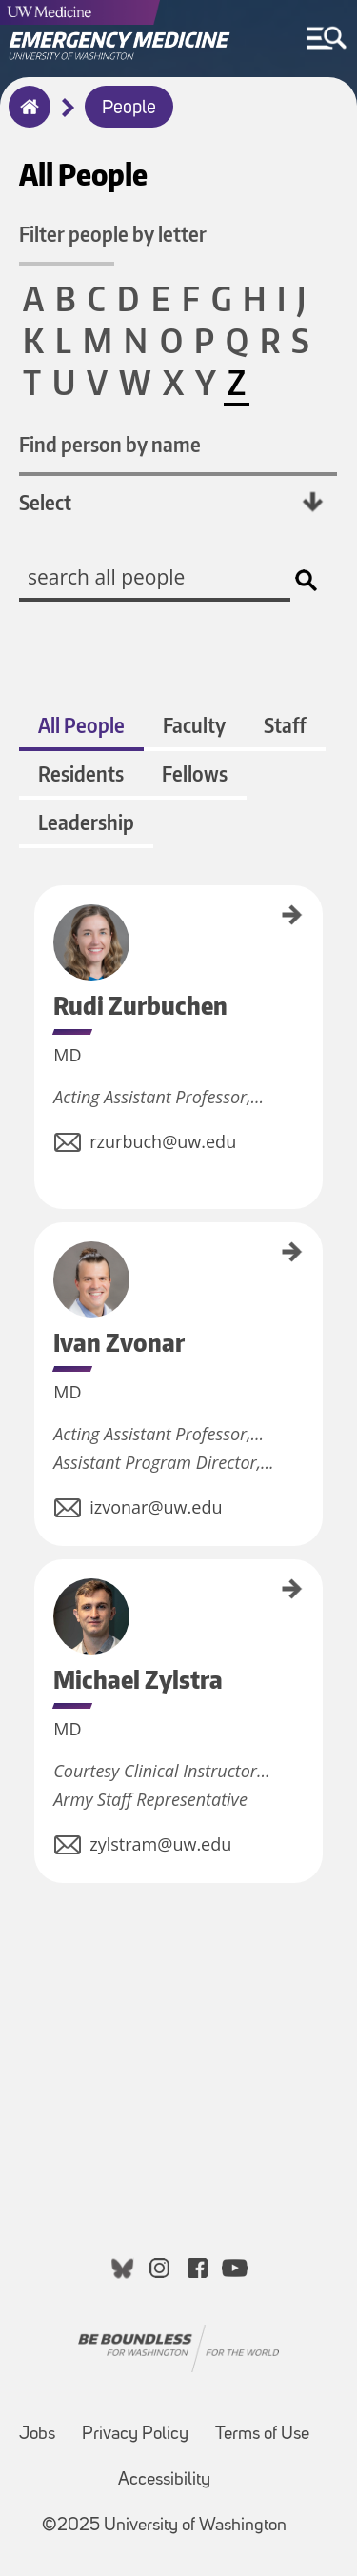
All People (81, 725)
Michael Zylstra (41, 1592)
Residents (81, 773)
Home (25, 119)
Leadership (86, 822)
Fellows (195, 773)
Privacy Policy (135, 2435)
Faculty (194, 725)
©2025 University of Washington (164, 2526)
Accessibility (164, 2480)
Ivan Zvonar (41, 1248)
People (129, 108)
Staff (285, 725)
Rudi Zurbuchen (41, 920)
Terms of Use (262, 2435)
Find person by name (110, 444)
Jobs (37, 2435)
